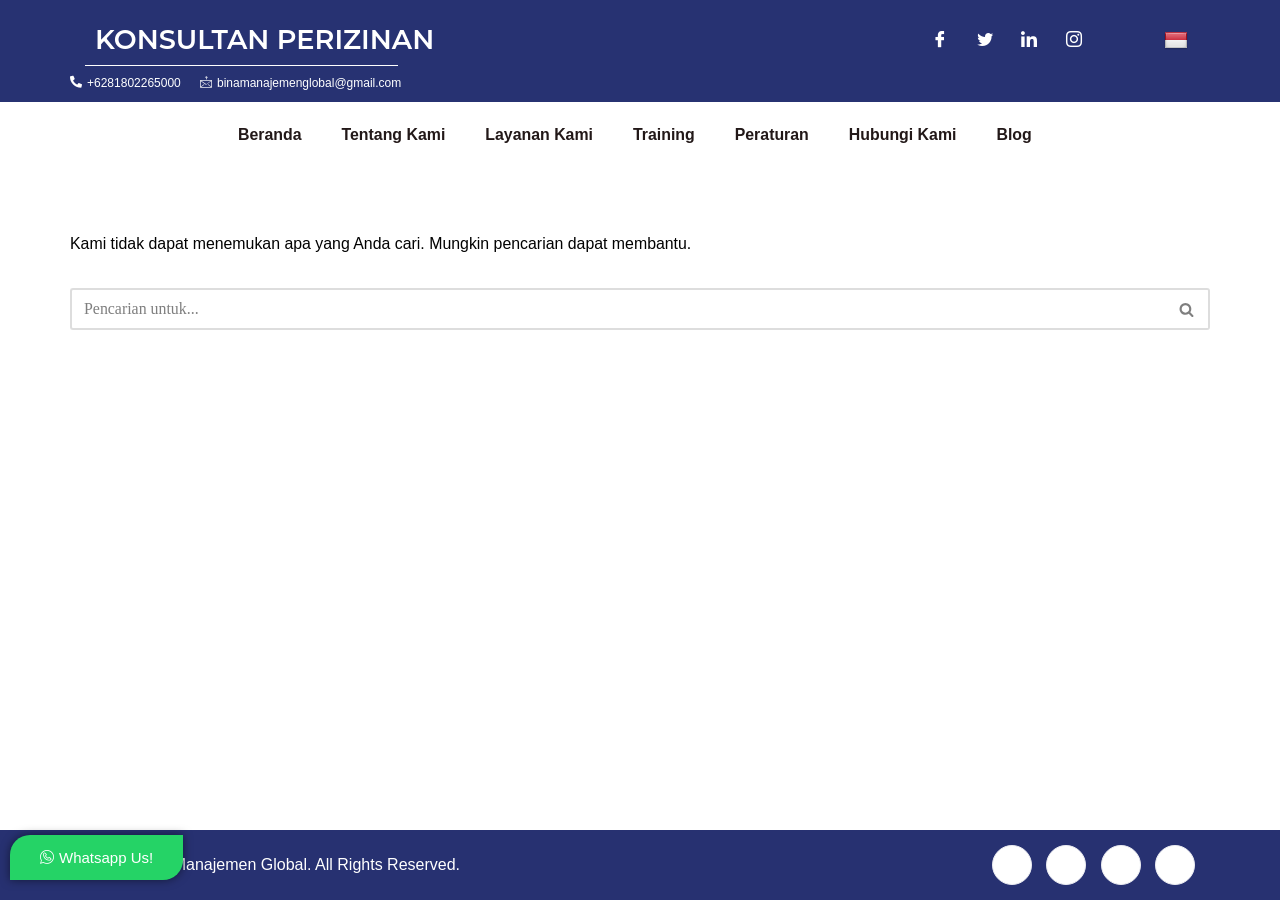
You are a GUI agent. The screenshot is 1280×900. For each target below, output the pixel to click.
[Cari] (617, 309)
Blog (1018, 134)
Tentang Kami (394, 134)
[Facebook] (940, 41)
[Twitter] (985, 41)
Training (666, 134)
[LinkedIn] (1029, 41)
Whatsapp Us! (96, 857)
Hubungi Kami (906, 134)
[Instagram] (1074, 41)
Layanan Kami (541, 134)
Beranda (270, 134)
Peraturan (774, 134)
